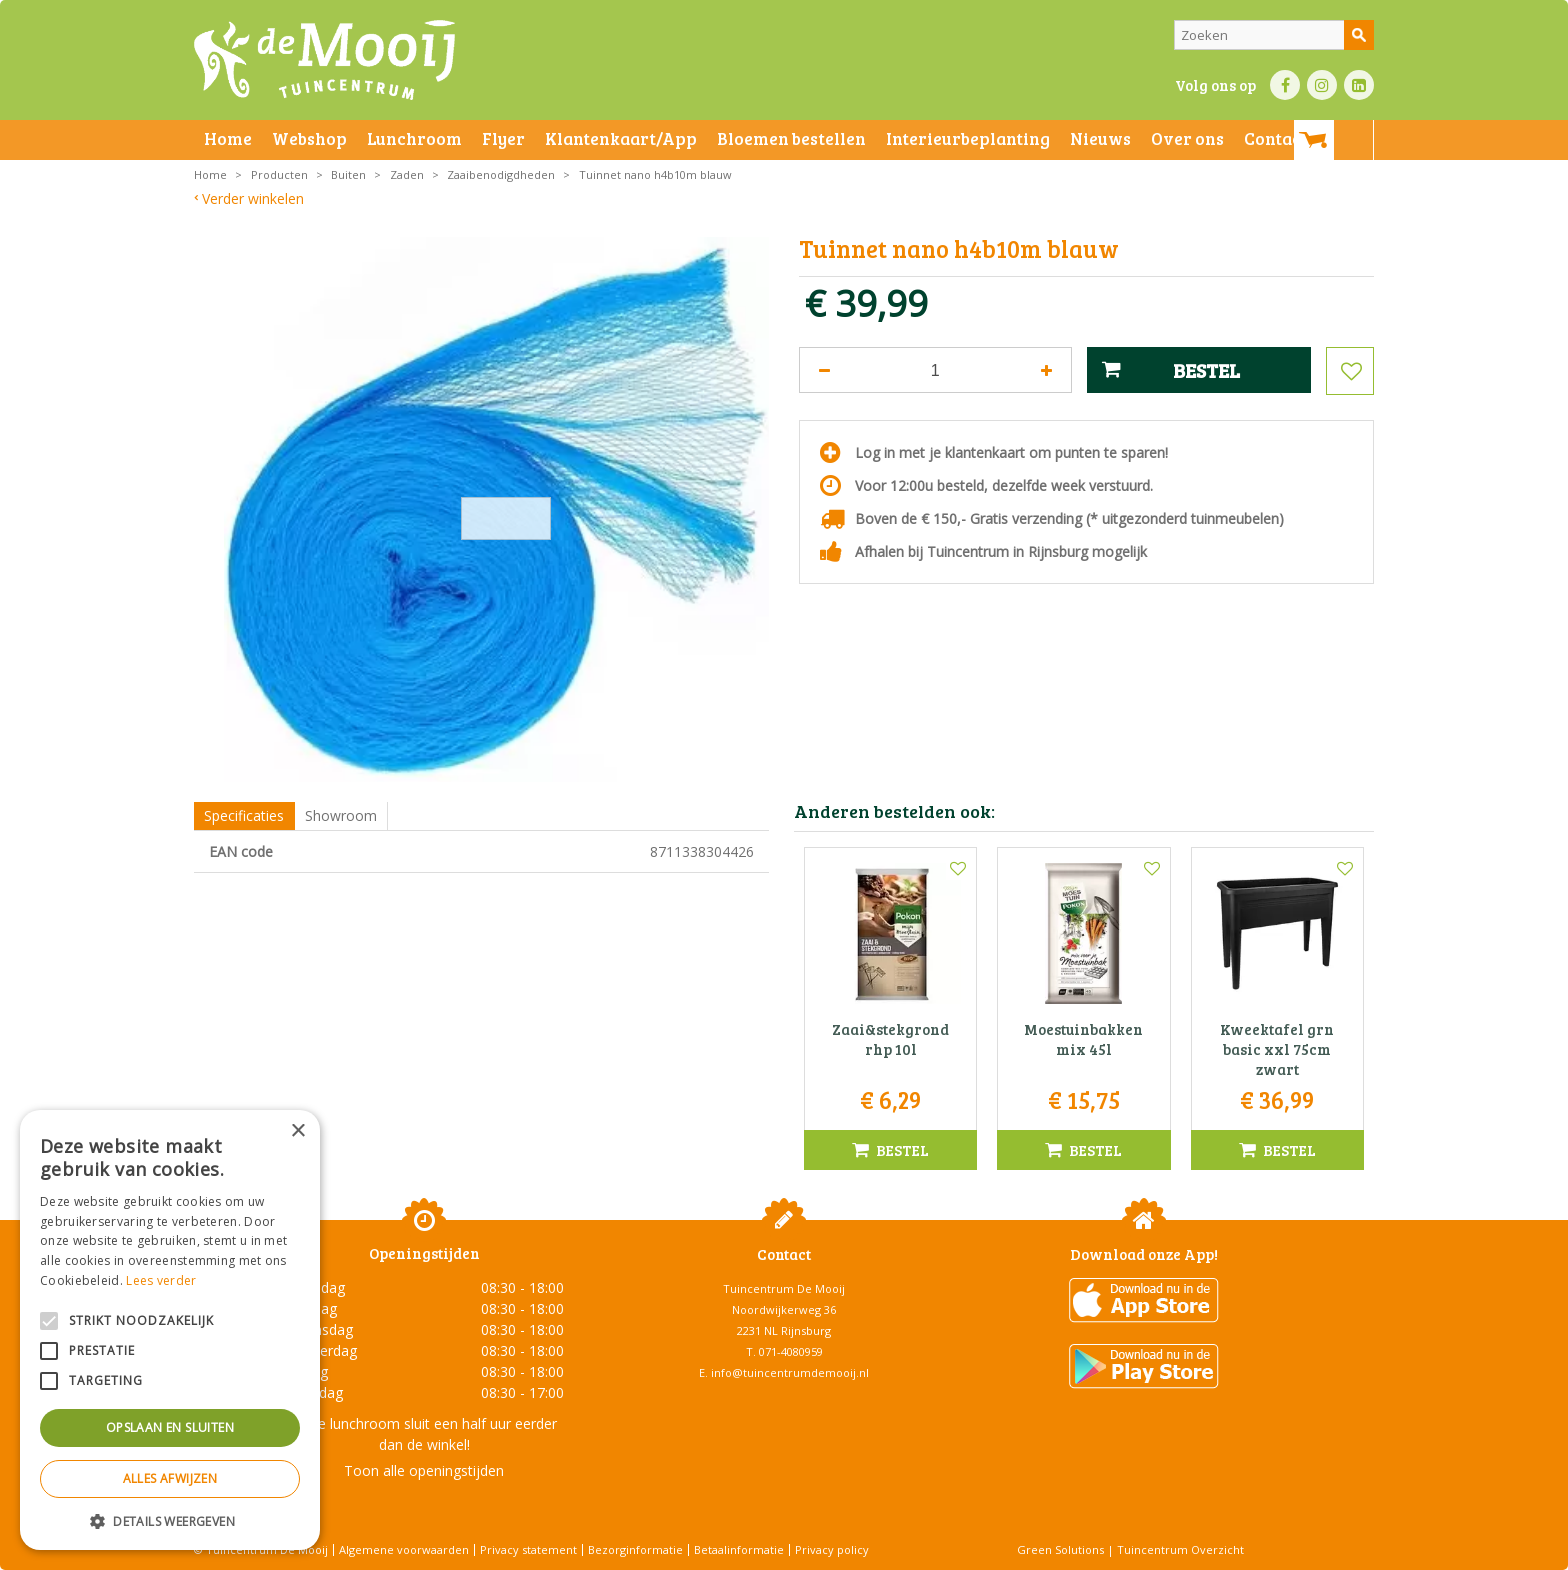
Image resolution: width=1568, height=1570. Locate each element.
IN (1322, 85)
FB (1285, 85)
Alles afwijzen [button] (170, 1478)
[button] (170, 1520)
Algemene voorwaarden (404, 1549)
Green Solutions (1060, 1549)
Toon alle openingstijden (424, 1470)
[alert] (170, 1330)
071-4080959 (791, 1351)
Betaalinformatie (739, 1549)
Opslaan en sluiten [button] (170, 1427)
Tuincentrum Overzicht (1180, 1549)
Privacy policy (832, 1549)
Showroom (341, 815)
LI (1359, 85)
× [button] (297, 1131)
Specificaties (244, 815)
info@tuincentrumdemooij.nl (790, 1372)
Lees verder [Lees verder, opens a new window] (161, 1280)
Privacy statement (528, 1549)
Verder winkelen (253, 198)
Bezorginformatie (635, 1549)
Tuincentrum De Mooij (784, 1288)
